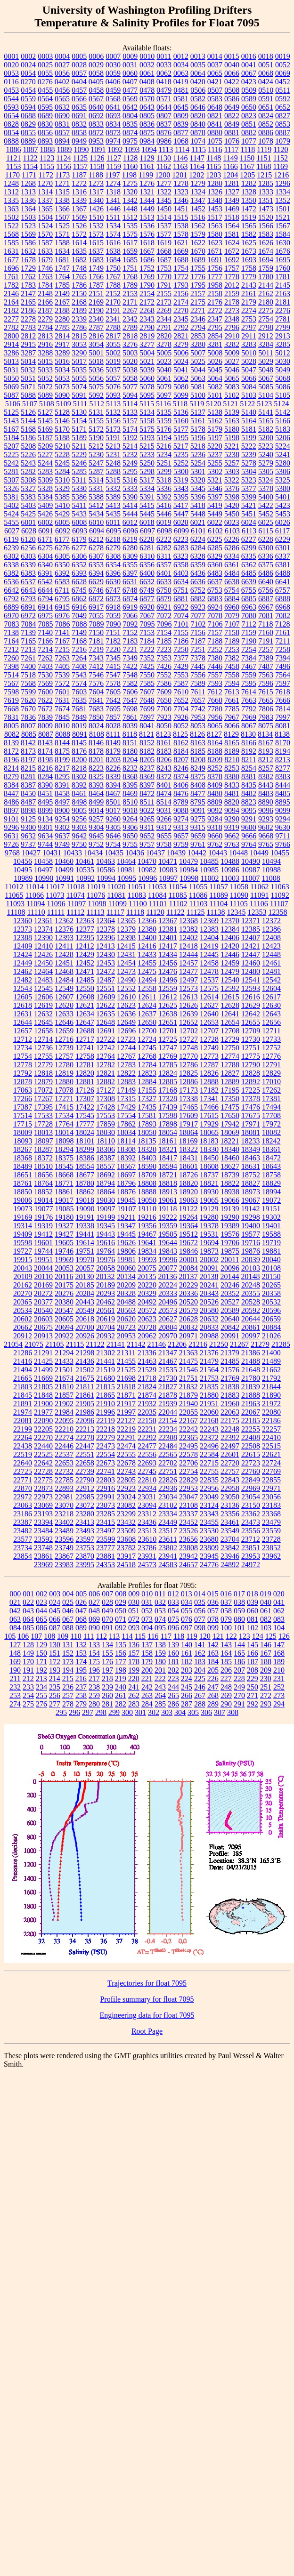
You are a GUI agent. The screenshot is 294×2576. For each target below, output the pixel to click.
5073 (62, 387)
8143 (45, 743)
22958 (229, 1488)
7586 (164, 683)
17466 (209, 1107)
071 (120, 1619)
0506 (197, 90)
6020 (180, 522)
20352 (229, 1293)
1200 (162, 175)
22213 (84, 1429)
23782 (126, 1548)
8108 (96, 734)
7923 (164, 717)
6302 (11, 556)
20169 (43, 1285)
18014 (64, 1132)
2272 (214, 310)
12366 (147, 921)
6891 (28, 607)
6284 (197, 548)
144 (239, 1645)
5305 (265, 471)
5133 (130, 412)
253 (15, 1695)
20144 (229, 1276)
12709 (250, 1031)
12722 (105, 1039)
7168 (79, 641)
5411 (79, 505)
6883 (214, 599)
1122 (30, 158)
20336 (188, 1293)
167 (265, 1653)
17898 (167, 1124)
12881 (84, 1082)
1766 (96, 277)
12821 (105, 1073)
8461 (79, 793)
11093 (15, 904)
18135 (146, 1141)
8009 (45, 726)
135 (120, 1645)
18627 (229, 1166)
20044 (43, 1268)
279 (81, 1704)
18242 (270, 1141)
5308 (28, 480)
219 (120, 1678)
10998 (189, 878)
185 (226, 1662)
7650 (164, 700)
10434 (93, 853)
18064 (188, 1132)
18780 (84, 1183)
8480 (214, 793)
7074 (180, 616)
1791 (164, 285)
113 (114, 1636)
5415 (147, 505)
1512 (130, 217)
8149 (113, 743)
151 (54, 1653)
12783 (126, 1065)
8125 (180, 734)
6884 (231, 599)
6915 (62, 607)
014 (199, 1594)
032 (160, 1602)
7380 (214, 658)
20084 (188, 1268)
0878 (197, 133)
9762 (214, 844)
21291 (43, 1353)
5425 (28, 514)
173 (68, 1662)
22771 (22, 1480)
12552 (126, 988)
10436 (134, 853)
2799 (282, 327)
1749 (96, 268)
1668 (164, 251)
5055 (79, 378)
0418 (164, 82)
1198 (129, 175)
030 (133, 1602)
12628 (229, 1005)
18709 (147, 1175)
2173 (164, 302)
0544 (11, 99)
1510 (96, 217)
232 (15, 1687)
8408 (197, 785)
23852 (271, 1548)
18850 (22, 1192)
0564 (45, 99)
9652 (147, 836)
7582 (130, 683)
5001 (96, 353)
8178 (96, 751)
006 (94, 1594)
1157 (80, 166)
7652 (180, 700)
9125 (28, 819)
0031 (130, 65)
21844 (271, 1387)
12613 (188, 997)
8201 (96, 760)
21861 (84, 1395)
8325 (96, 777)
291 (239, 1704)
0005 (79, 56)
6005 (62, 522)
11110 (36, 912)
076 (186, 1619)
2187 (45, 310)
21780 (250, 1378)
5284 (62, 471)
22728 (43, 1471)
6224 (197, 539)
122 (231, 1636)
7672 (45, 709)
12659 (64, 1031)
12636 (126, 1014)
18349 (250, 1149)
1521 (282, 217)
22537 (64, 1454)
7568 (28, 683)
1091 (98, 149)
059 (239, 1611)
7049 (79, 616)
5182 (265, 429)
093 (133, 1628)
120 (205, 1636)
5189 (79, 438)
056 (199, 1611)
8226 (113, 768)
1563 (214, 226)
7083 (11, 624)
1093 (131, 149)
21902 (64, 1404)
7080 (248, 616)
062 (279, 1611)
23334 (167, 1514)
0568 (113, 99)
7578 (113, 683)
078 (213, 1619)
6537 (28, 582)
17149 (126, 1090)
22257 (271, 1429)
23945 (209, 1556)
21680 (105, 1378)
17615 (209, 1115)
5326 (11, 488)
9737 (28, 844)
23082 (126, 1505)
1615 (96, 243)
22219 (126, 1429)
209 (265, 1670)
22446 (64, 1446)
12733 (271, 1039)
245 (186, 1687)
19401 (271, 1226)
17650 (229, 1115)
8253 (231, 768)
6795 (62, 599)
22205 (43, 1429)
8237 (147, 768)
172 (54, 1662)
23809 (209, 1548)
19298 (250, 1217)
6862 (79, 599)
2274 (248, 310)
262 (133, 1695)
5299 (164, 471)
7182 (113, 641)
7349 (130, 658)
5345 (197, 488)
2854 (214, 336)
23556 (250, 1531)
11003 (230, 878)
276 (41, 1704)
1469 (231, 209)
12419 (209, 946)
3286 (11, 353)
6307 (96, 556)
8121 (146, 734)
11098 (97, 904)
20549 (84, 1310)
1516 (197, 217)
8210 (231, 760)
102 (252, 1628)
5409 (45, 505)
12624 (147, 1005)
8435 (248, 785)
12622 (105, 1005)
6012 (130, 522)
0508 (231, 90)
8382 (265, 777)
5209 (45, 446)
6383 (28, 573)
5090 (62, 395)
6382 (11, 573)
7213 (28, 649)
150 (41, 1653)
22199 (22, 1429)
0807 (164, 116)
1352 (282, 200)
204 (199, 1670)
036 (213, 1602)
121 (218, 1636)
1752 (147, 268)
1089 (64, 149)
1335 (11, 200)
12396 (105, 938)
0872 (96, 133)
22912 (84, 1488)
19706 (229, 1243)
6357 (164, 565)
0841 (214, 124)
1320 (130, 192)
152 (68, 1653)
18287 (43, 1149)
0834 (113, 124)
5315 (113, 480)
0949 (79, 141)
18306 (105, 1149)
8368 (130, 777)
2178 (231, 302)
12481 (271, 971)
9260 (113, 819)
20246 (229, 1285)
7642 (113, 700)
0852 (265, 124)
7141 (62, 632)
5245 (62, 463)
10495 (22, 870)
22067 (250, 1412)
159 (160, 1653)
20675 (43, 1327)
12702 (188, 1031)
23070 (64, 1505)
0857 (62, 133)
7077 (197, 616)
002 (41, 1594)
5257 (231, 463)
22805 (126, 1480)
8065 (214, 726)
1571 (62, 234)
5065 (231, 378)
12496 (167, 980)
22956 (209, 1488)
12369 (209, 921)
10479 (188, 861)
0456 (62, 90)
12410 (43, 946)
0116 (11, 82)
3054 (96, 344)
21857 (64, 1395)
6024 (248, 522)
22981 (64, 1497)
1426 (96, 209)
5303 (231, 471)
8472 (147, 793)
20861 (250, 1327)
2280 (62, 319)
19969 (64, 1260)
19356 (147, 1226)
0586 (231, 99)
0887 (282, 133)
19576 (229, 1234)
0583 (214, 99)
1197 (112, 175)
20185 (84, 1285)
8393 (96, 785)
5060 (147, 378)
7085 (45, 624)
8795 (197, 802)
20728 (147, 1327)
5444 (130, 514)
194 (68, 1670)
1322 (164, 192)
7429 (180, 666)
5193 (147, 438)
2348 (231, 319)
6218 (113, 539)
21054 (13, 1344)
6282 (164, 548)
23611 (167, 1539)
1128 (130, 158)
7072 (164, 616)
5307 (11, 480)
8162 (180, 743)
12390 (43, 938)
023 (41, 1602)
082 (265, 1619)
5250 (147, 463)
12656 (271, 1022)
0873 (113, 133)
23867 (64, 1556)
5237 (214, 455)
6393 (79, 573)
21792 (271, 1378)
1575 (130, 234)
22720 (229, 1463)
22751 (167, 1471)
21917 (126, 1404)
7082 (282, 616)
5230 (96, 455)
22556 (147, 1454)
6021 (197, 522)
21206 (177, 1344)
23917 (126, 1556)
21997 (126, 1412)
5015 (45, 361)
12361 (43, 921)
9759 (180, 844)
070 (107, 1619)
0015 (231, 56)
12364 (105, 921)
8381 (248, 777)
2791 (164, 327)
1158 (97, 166)
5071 (28, 387)
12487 (105, 980)
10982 (147, 870)
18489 (22, 1166)
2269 (164, 310)
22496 (209, 1446)
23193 (43, 1514)
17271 (64, 1099)
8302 (79, 777)
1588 (62, 243)
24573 (147, 1565)
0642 (130, 107)
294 (279, 1704)
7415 (113, 666)
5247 (96, 463)
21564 (209, 1370)
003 (54, 1594)
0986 (164, 141)
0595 (45, 107)
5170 (62, 429)
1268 (28, 183)
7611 (197, 692)
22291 (126, 1437)
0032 (147, 65)
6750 (164, 590)
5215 (147, 446)
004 (68, 1594)
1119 (264, 149)
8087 (45, 734)
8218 (79, 768)
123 (244, 1636)
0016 (248, 56)
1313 (28, 192)
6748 (130, 590)
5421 (248, 505)
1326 (214, 192)
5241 (282, 455)
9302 (62, 827)
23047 (188, 1497)
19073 (23, 1209)
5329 (62, 488)
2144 (265, 285)
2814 (62, 336)
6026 (282, 522)
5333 (130, 488)
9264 (130, 819)
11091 (259, 895)
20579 (188, 1310)
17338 (188, 1099)
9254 (62, 819)
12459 (229, 963)
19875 (229, 1251)
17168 (167, 1090)
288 (199, 1704)
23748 (43, 1548)
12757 (64, 1056)
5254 (197, 463)
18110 (106, 1141)
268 (213, 1695)
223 (173, 1678)
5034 (62, 370)
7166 (45, 641)
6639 (248, 582)
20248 (250, 1285)
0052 (282, 65)
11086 (198, 895)
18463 (250, 1158)
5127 (45, 412)
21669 (43, 1378)
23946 (229, 1556)
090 (94, 1628)
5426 (45, 514)
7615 (265, 692)
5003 (130, 353)
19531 (209, 1234)
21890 (271, 1395)
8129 (231, 734)
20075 (147, 1268)
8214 (11, 768)
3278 (164, 344)
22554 (105, 1454)
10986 (229, 870)
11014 (34, 887)
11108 (16, 912)
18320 (147, 1149)
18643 (271, 1166)
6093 (79, 531)
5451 (248, 514)
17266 (22, 1099)
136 (133, 1645)
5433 (79, 514)
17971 (250, 1124)
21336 (147, 1353)
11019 (96, 887)
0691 (79, 116)
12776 (271, 1056)
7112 (249, 624)
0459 (113, 90)
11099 (117, 904)
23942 (188, 1556)
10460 (64, 861)
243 (160, 1687)
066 (54, 1619)
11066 (34, 895)
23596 (64, 1539)
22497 (229, 1446)
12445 (209, 954)
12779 (43, 1065)
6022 (214, 522)
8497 (62, 802)
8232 (130, 768)
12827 (229, 1073)
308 (232, 1712)
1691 (214, 260)
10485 (209, 861)
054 (173, 1611)
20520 (188, 1302)
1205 (247, 175)
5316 (130, 480)
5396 (197, 497)
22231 (147, 1429)
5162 (214, 421)
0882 (248, 133)
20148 (250, 1276)
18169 (188, 1141)
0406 (113, 82)
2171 (130, 302)
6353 (96, 565)
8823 (248, 802)
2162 (265, 294)
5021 (147, 361)
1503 (28, 217)
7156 (197, 632)
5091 (79, 395)
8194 (282, 751)
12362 (64, 921)
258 (81, 1695)
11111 (56, 912)
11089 (218, 895)
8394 (113, 785)
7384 (248, 658)
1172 (45, 175)
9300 (28, 827)
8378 (214, 777)
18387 (105, 1158)
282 (120, 1704)
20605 (64, 1319)
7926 (180, 717)
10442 (197, 853)
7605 (113, 692)
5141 (265, 412)
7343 (96, 658)
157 (133, 1653)
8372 (164, 777)
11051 (137, 887)
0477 (130, 90)
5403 (28, 505)
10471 (167, 861)
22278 (84, 1437)
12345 (236, 912)
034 (186, 1602)
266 (186, 1695)
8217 (62, 768)
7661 (231, 700)
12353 (256, 912)
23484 (43, 1531)
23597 (84, 1539)
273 (279, 1695)
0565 (62, 99)
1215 (264, 175)
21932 (147, 1404)
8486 (11, 802)
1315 (62, 192)
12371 (250, 921)
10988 (271, 870)
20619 (105, 1319)
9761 (197, 844)
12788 (229, 1065)
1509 (79, 217)
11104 (218, 904)
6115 (265, 531)
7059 (113, 616)
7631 (62, 700)
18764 (43, 1183)
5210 (62, 446)
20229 (188, 1285)
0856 (45, 133)
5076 (113, 387)
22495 (188, 1446)
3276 (130, 344)
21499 (43, 1370)
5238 (231, 455)
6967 (265, 607)
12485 (84, 980)
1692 (231, 260)
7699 (147, 709)
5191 (113, 438)
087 (54, 1628)
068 (81, 1619)
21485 (229, 1361)
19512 (188, 1234)
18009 (22, 1132)
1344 (147, 200)
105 (10, 1636)
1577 (164, 234)
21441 (105, 1361)
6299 (248, 548)
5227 (45, 455)
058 (226, 1611)
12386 (271, 929)
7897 (147, 717)
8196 (11, 760)
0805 (147, 116)
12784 (147, 1065)
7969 (248, 717)
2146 (11, 294)
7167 (62, 641)
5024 (180, 361)
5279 (265, 463)
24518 (126, 1565)
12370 (229, 921)
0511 (282, 90)
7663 (248, 700)
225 (199, 1678)
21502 (84, 1370)
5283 (45, 471)
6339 (28, 565)
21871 (126, 1395)
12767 (126, 1056)
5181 (248, 429)
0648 (214, 107)
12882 (105, 1082)
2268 (147, 310)
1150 (247, 158)
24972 (250, 1565)
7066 (130, 616)
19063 (188, 1200)
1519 (248, 217)
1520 (265, 217)
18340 (229, 1149)
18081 (250, 1132)
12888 (209, 1082)
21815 (105, 1387)
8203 (113, 760)
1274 (113, 183)
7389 (265, 658)
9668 (265, 836)
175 (94, 1662)
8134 (265, 734)
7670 (28, 709)
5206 (282, 438)
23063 (22, 1505)
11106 (259, 904)
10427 (31, 853)
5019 (113, 361)
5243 (28, 463)
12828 (250, 1073)
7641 (96, 700)
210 (279, 1670)
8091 (79, 734)
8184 (180, 751)
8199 (62, 760)
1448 (130, 209)
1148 (213, 158)
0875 (147, 133)
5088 (28, 395)
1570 (45, 234)
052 (147, 1611)
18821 (209, 1183)
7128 (282, 624)
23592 (43, 1539)
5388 (96, 497)
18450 (209, 1158)
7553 (180, 675)
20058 (105, 1268)
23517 (167, 1531)
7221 (130, 649)
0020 (11, 65)
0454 (28, 90)
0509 (248, 90)
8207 (180, 760)
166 (252, 1653)
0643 (147, 107)
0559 (28, 99)
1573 (96, 234)
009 (133, 1594)
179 (147, 1662)
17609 (188, 1115)
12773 (209, 1056)
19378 (209, 1226)
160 (173, 1653)
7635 (79, 700)
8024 (96, 726)
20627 (167, 1319)
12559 (167, 988)
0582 (197, 99)
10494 (271, 861)
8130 (248, 734)
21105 (54, 1344)
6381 (282, 565)
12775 (250, 1056)
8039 (130, 726)
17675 (250, 1115)
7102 (198, 624)
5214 (130, 446)
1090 (81, 149)
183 (199, 1662)
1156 (63, 166)
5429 (62, 514)
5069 (11, 387)
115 (140, 1636)
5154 (79, 421)
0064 (197, 73)
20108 (271, 1268)
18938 (229, 1192)
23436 (147, 1522)
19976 (105, 1260)
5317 (147, 480)
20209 (126, 1285)
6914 (45, 607)
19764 (105, 1251)
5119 (196, 404)
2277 (11, 319)
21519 (105, 1370)
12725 (167, 1039)
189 (279, 1662)
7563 (265, 675)
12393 (64, 938)
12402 (188, 938)
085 (28, 1628)
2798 (265, 327)
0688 (28, 116)
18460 (229, 1158)
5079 (164, 387)
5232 (130, 455)
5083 (231, 387)
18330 (209, 1149)
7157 (214, 632)
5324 (265, 480)
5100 (197, 395)
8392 (79, 785)
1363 (11, 209)
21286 (22, 1353)
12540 (229, 980)
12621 (84, 1005)
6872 (96, 599)
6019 (164, 522)
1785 (62, 285)
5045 (214, 370)
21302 (105, 1353)
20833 (209, 1327)
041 (279, 1602)
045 (54, 1611)
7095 (147, 624)
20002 (209, 1260)
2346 (197, 319)
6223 (180, 539)
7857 (113, 717)
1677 (11, 260)
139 (173, 1645)
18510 (43, 1166)
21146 (156, 1344)
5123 (264, 404)
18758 (271, 1175)
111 (88, 1636)
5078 (147, 387)
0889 (28, 141)
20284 (84, 1293)
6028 (28, 531)
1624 (231, 243)
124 (257, 1636)
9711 (282, 836)
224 (186, 1678)
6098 (164, 531)
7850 (96, 717)
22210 (64, 1429)
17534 (64, 1115)
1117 (231, 149)
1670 (197, 251)
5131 (96, 412)
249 (239, 1687)
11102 (178, 904)
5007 (197, 353)
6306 (79, 556)
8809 (214, 802)
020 (279, 1594)
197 (107, 1670)
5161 (197, 421)
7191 (265, 641)
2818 (130, 336)
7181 (96, 641)
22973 (43, 1497)
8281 (28, 777)
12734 (22, 1048)
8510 (130, 802)
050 (120, 1611)
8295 (62, 777)
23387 (22, 1522)
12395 (84, 938)
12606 (43, 997)
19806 (126, 1251)
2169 (96, 302)
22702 (167, 1463)
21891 (22, 1404)
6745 (79, 590)
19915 (22, 1260)
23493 (84, 1531)
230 (265, 1678)
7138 (11, 632)
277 (54, 1704)
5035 (79, 370)
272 (265, 1695)
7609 (164, 692)
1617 (130, 243)
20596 (271, 1310)
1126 (97, 158)
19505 (167, 1234)
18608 (209, 1166)
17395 (43, 1107)
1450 (164, 209)
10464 (126, 861)
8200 (79, 760)
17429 (126, 1107)
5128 (62, 412)
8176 (79, 751)
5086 (282, 387)
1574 (113, 234)
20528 (250, 1302)
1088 (47, 149)
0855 (28, 133)
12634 (84, 1014)
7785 (231, 709)
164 (226, 1653)
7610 (180, 692)
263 (147, 1695)
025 (68, 1602)
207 (239, 1670)
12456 (167, 963)
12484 (64, 980)
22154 (167, 1421)
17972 (271, 1124)
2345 (180, 319)
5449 (214, 514)
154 (94, 1653)
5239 (248, 455)
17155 (147, 1090)
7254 (248, 649)
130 (54, 1645)
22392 (229, 1437)
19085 (64, 1209)
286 (173, 1704)
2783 (28, 327)
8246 (180, 768)
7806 (265, 709)
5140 (248, 412)
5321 (214, 480)
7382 (231, 658)
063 (15, 1619)
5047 (248, 370)
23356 (229, 1514)
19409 (22, 1234)
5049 (282, 370)
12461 (271, 963)
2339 (79, 319)
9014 (96, 810)
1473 (265, 209)
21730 (167, 1378)
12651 (167, 1022)
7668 (11, 709)
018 (252, 1594)
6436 (197, 573)
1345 (164, 200)
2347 (214, 319)
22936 (167, 1488)
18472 (271, 1158)
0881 (231, 133)
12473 (126, 971)
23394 (43, 1522)
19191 (84, 1217)
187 (252, 1662)
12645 (43, 1022)
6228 (265, 539)
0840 (197, 124)
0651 (265, 107)
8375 (197, 777)
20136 (167, 1276)
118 (178, 1636)
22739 (84, 1471)
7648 (147, 700)
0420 (197, 82)
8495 (45, 802)
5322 (231, 480)
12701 (167, 1031)
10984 (188, 870)
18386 (84, 1158)
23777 (105, 1548)
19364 (188, 1226)
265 (173, 1695)
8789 (180, 802)
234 (41, 1687)
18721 (167, 1175)
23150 (250, 1505)
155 (107, 1653)
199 (133, 1670)
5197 (214, 438)
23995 (84, 1565)
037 (226, 1602)
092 (120, 1628)
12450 (43, 963)
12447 (250, 954)
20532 (271, 1302)
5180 (231, 429)
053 (160, 1611)
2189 (79, 310)
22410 (271, 1437)
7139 (28, 632)
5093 (113, 395)
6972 (28, 616)
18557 (105, 1166)
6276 (62, 548)
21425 (43, 1361)
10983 (167, 870)
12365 (126, 921)
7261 (28, 658)
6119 (11, 539)
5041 (180, 370)
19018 (84, 1200)
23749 (64, 1548)
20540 (43, 1310)
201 (160, 1670)
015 (213, 1594)
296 (74, 1712)
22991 (105, 1497)
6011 (113, 522)
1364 (28, 209)
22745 (147, 1471)
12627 (209, 1005)
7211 (282, 641)
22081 (22, 1421)
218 (107, 1678)
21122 (95, 1344)
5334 (147, 488)
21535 (167, 1370)
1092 (114, 149)
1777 (214, 277)
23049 (209, 1497)
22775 (43, 1480)
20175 (64, 1285)
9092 (214, 810)
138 (160, 1645)
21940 (188, 1404)
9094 (231, 810)
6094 (96, 531)
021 (15, 1602)
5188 (62, 438)
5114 (129, 404)
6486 (265, 573)
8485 (282, 793)
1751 (130, 268)
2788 (113, 327)
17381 (271, 1099)
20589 (229, 1310)
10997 (168, 878)
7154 (164, 632)
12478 (209, 971)
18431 (188, 1158)
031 (147, 1602)
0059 (113, 73)
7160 (265, 632)
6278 (96, 548)
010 (147, 1594)
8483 (265, 793)
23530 (209, 1531)
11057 (218, 887)
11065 (14, 895)
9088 (180, 810)
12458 (209, 963)
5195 (180, 438)
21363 (188, 1353)
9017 (113, 810)
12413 (105, 946)
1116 (215, 149)
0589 (248, 99)
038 (239, 1602)
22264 (22, 1437)
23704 (229, 1539)
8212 (265, 760)
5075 (96, 387)
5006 (180, 353)
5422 (265, 505)
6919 (130, 607)
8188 (214, 751)
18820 (188, 1183)
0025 (45, 65)
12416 (147, 946)
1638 (113, 251)
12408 (271, 938)
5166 (282, 421)
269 (226, 1695)
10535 (84, 870)
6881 (180, 599)
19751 (84, 1251)
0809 (180, 116)
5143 (11, 421)
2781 (282, 319)
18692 (105, 1175)
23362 (250, 1514)
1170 (12, 175)
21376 (209, 1353)
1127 (113, 158)
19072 (271, 1200)
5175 (147, 429)
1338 (62, 200)
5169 (45, 429)
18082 (271, 1132)
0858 (79, 133)
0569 (130, 99)
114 (127, 1636)
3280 (197, 344)
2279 (45, 319)
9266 (164, 819)
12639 (188, 1014)
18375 (64, 1158)
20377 (43, 1302)
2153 (130, 294)
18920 (188, 1192)
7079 (231, 616)
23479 (271, 1522)
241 (133, 1687)
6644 (45, 590)
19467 (147, 1234)
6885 (248, 599)
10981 (126, 870)
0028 (79, 65)
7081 (265, 616)
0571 (164, 99)
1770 (164, 277)
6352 (79, 565)
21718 (147, 1378)
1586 (28, 243)
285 (160, 1704)
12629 (250, 1005)
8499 (96, 802)
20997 (250, 1336)
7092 (130, 624)
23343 (209, 1514)
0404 (79, 82)
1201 (179, 175)
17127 (105, 1090)
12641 (229, 1014)
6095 (113, 531)
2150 (79, 294)
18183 (208, 1141)
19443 (105, 1234)
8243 (164, 768)
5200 (265, 438)
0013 (197, 56)
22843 (229, 1480)
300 (127, 1712)
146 (265, 1645)
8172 (11, 751)
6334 (231, 556)
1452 (197, 209)
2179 (248, 302)
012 (173, 1594)
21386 (250, 1353)
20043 (22, 1268)
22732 (64, 1471)
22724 (271, 1463)
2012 (231, 285)
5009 (231, 353)
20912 (22, 1336)
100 (226, 1628)
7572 (62, 683)
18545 (64, 1166)
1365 (45, 209)
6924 (214, 607)
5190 (96, 438)
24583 (167, 1565)
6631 (130, 582)
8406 (180, 785)
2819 (147, 336)
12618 (22, 1005)
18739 (229, 1175)
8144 (62, 743)
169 (15, 1662)
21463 (147, 1361)
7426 (164, 666)
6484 (231, 573)
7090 (113, 624)
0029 (96, 65)
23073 (105, 1505)
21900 (43, 1404)
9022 (147, 810)
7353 (164, 658)
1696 (11, 268)
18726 (188, 1175)
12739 (64, 1048)
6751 (180, 590)
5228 (62, 455)
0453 (11, 90)
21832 (188, 1387)
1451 (180, 209)
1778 (231, 277)
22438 (22, 1446)
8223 (96, 768)
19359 (167, 1226)
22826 (167, 1480)
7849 (79, 717)
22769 (271, 1471)
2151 (96, 294)
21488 (250, 1361)
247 (213, 1687)
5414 (130, 505)
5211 (79, 446)
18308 (126, 1149)
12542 (271, 980)
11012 (14, 887)
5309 (45, 480)
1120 (280, 149)
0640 (96, 107)
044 (41, 1611)
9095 (248, 810)
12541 (250, 980)
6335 (248, 556)
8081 (282, 726)
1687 (164, 260)
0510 (265, 90)
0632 (62, 107)
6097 (147, 531)
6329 (214, 556)
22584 (209, 1454)
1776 (197, 277)
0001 (11, 56)
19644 (167, 1243)
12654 (229, 1022)
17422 (84, 1107)
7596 (265, 683)
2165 (28, 302)
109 (62, 1636)
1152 (280, 158)
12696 (126, 1031)
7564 (282, 675)
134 (107, 1645)
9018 (130, 810)
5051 (28, 378)
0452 (282, 82)
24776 (209, 1565)
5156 (113, 421)
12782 (105, 1065)
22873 (43, 1488)
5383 (28, 497)
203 (186, 1670)
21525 (126, 1370)
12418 (188, 946)
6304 (45, 556)
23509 (126, 1531)
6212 (96, 539)
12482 (22, 980)
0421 (214, 82)
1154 (30, 166)
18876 (126, 1192)
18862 (84, 1192)
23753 (84, 1548)
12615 (229, 997)
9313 (180, 827)
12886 (188, 1082)
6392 (62, 573)
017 (239, 1594)
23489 (64, 1531)
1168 (263, 166)
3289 (62, 353)
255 (41, 1695)
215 (68, 1678)
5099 (180, 395)
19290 (229, 1217)
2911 (248, 336)
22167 (188, 1421)
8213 (282, 760)
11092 (279, 895)
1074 (197, 141)
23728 (271, 1539)
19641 (147, 1243)
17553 (105, 1115)
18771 (64, 1183)
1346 (180, 200)
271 (252, 1695)
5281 (11, 471)
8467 (113, 793)
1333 (265, 192)
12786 (188, 1065)
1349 (231, 200)
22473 (105, 1446)
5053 (62, 378)
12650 (147, 1022)
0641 (113, 107)
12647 (84, 1022)
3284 (265, 344)
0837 (164, 124)
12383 (209, 929)
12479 (229, 971)
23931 (147, 1556)
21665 (22, 1378)
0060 (130, 73)
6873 (113, 599)
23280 (84, 1514)
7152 (130, 632)
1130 (163, 158)
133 (94, 1645)
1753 (164, 268)
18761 (22, 1183)
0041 (248, 65)
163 (213, 1653)
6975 (45, 616)
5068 (282, 378)
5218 (197, 446)
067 (68, 1619)
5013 (11, 361)
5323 (248, 480)
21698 (126, 1378)
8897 (11, 810)
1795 (197, 285)
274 (15, 1704)
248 (226, 1687)
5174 (130, 429)
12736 (43, 1048)
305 (193, 1712)
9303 (79, 827)
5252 (180, 463)
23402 (64, 1522)
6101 (198, 531)
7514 (11, 675)
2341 (113, 319)
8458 (62, 793)
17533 (43, 1115)
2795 (214, 327)
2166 (45, 302)
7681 (79, 709)
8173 (28, 751)
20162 (22, 1285)
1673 (248, 251)
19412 (43, 1234)
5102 (231, 395)
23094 (147, 1505)
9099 (282, 810)
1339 (79, 200)
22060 (209, 1412)
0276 (45, 82)
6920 (147, 607)
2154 (147, 294)
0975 (130, 141)
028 (107, 1602)
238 (94, 1687)
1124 (63, 158)
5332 (113, 488)
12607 (64, 997)
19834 (147, 1251)
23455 (209, 1522)
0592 (282, 99)
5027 (231, 361)
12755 (43, 1056)
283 (133, 1704)
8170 (282, 743)
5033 (45, 370)
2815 (79, 336)
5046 (231, 370)
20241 (209, 1285)
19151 (270, 1209)
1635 (79, 251)
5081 (197, 387)
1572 (79, 234)
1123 (47, 158)
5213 (113, 446)
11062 (259, 887)
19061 (167, 1200)
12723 (126, 1039)
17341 (209, 1099)
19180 (64, 1217)
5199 (248, 438)
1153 (13, 166)
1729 (28, 268)
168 (279, 1653)
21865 (105, 1395)
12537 (209, 980)
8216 (45, 768)
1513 (147, 217)
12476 (167, 971)
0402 (62, 82)
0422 (231, 82)
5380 (282, 488)
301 (140, 1712)
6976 (62, 616)
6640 (265, 582)
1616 (113, 243)
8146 (96, 743)
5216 (164, 446)
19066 (229, 1200)
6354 (113, 565)
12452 (84, 963)
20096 (229, 1268)
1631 (11, 251)
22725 (22, 1471)
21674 (64, 1378)
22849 (250, 1480)
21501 (64, 1370)
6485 (248, 573)
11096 (56, 904)
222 (160, 1678)
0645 (180, 107)
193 (54, 1670)
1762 (28, 277)
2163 (282, 294)
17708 (271, 1115)
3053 (79, 344)
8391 (62, 785)
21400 (271, 1353)
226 (213, 1678)
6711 (62, 590)
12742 (105, 1048)
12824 (167, 1073)
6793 (28, 599)
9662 (231, 836)
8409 (214, 785)
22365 (188, 1437)
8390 (45, 785)
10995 (126, 878)
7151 (113, 632)
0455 (45, 90)
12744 (126, 1048)
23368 (271, 1514)
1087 (30, 149)
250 (252, 1687)
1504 (45, 217)
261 (120, 1695)
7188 (214, 641)
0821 (214, 116)
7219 (96, 649)
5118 (180, 404)
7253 (231, 649)
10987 (250, 870)
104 (279, 1628)
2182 (11, 310)
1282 (248, 183)
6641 (282, 582)
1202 (196, 175)
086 (41, 1628)
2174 (180, 302)
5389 (113, 497)
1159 (113, 166)
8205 (147, 760)
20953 (126, 1336)
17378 (250, 1099)
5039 (147, 370)
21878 (167, 1395)
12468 (64, 971)
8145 (79, 743)
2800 (11, 336)
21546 (188, 1370)
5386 (79, 497)
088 (68, 1628)
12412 (84, 946)
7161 (282, 632)
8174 (45, 751)
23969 (43, 1565)
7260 (11, 658)
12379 (126, 929)
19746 (64, 1251)
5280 (282, 463)
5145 (45, 421)
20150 (270, 1276)
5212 (96, 446)
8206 (164, 760)
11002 (209, 878)
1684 (113, 260)
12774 (229, 1056)
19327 (64, 1226)
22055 (188, 1412)
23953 (250, 1556)
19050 (147, 1200)
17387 (22, 1107)
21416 (22, 1361)
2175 (197, 302)
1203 (213, 175)
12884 (147, 1082)
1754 (180, 268)
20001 (188, 1260)
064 (28, 1619)
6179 (79, 539)
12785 (167, 1065)
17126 (84, 1090)
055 (186, 1611)
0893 (45, 141)
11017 (55, 887)
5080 (180, 387)
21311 (126, 1353)
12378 (105, 929)
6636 (197, 582)
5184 (11, 438)
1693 (248, 260)
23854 (22, 1556)
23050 (229, 1497)
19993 (147, 1260)
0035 (197, 65)
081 (252, 1619)
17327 (147, 1099)
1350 (248, 200)
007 (107, 1594)
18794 (105, 1183)
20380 (64, 1302)
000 (15, 1594)
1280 (214, 183)
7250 (180, 649)
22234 (167, 1429)
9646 (113, 836)
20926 (84, 1336)
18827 (250, 1183)
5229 (79, 455)
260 (107, 1695)
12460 (250, 963)
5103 (248, 395)
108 (49, 1636)
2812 (28, 336)
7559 (248, 675)
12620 (64, 1005)
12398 (126, 938)
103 (265, 1628)
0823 (248, 116)
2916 (45, 344)
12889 (229, 1082)
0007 (113, 56)
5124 (281, 404)
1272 (79, 183)
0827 (282, 116)
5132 (113, 412)
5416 (164, 505)
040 (265, 1602)
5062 (180, 378)
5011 (265, 353)
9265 (147, 819)
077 (199, 1619)
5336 (164, 488)
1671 (214, 251)
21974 (22, 1412)
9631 (11, 836)
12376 (64, 929)
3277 (147, 344)
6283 (180, 548)
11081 (116, 895)
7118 (265, 624)
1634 (62, 251)
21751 (188, 1378)
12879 (43, 1082)
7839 (45, 717)
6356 (147, 565)
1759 (265, 268)
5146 (62, 421)
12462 (22, 971)
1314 (45, 192)
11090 (239, 895)
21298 (84, 1353)
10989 (23, 878)
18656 (43, 1175)
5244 (45, 463)
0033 (164, 65)
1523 (28, 226)
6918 (113, 607)
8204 (130, 760)
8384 (11, 785)
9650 (130, 836)
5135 (164, 412)
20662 (22, 1327)
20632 (209, 1319)
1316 (79, 192)
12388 (22, 938)
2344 (164, 319)
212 (28, 1678)
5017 (79, 361)
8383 (282, 777)
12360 (22, 921)
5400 (265, 497)
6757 (282, 590)
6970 (11, 616)
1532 (96, 226)
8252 (214, 768)
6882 (197, 599)
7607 (147, 692)
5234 (164, 455)
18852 (43, 1192)
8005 (11, 726)
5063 (197, 378)
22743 (126, 1471)
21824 (147, 1387)
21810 (64, 1387)
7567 (11, 683)
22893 (64, 1488)
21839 (250, 1387)
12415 (126, 946)
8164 (214, 743)
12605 (22, 997)
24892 (229, 1565)
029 (120, 1602)
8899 (45, 810)
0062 (164, 73)
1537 (164, 226)
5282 (28, 471)
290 (226, 1704)
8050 (164, 726)
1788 (113, 285)
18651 (22, 1175)
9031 (164, 810)
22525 (43, 1454)
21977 (43, 1412)
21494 (22, 1370)
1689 (197, 260)
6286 (231, 548)
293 (265, 1704)
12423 (271, 946)
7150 (96, 632)
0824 (265, 116)
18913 (167, 1192)
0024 (28, 65)
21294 (64, 1353)
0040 (231, 65)
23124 (209, 1505)
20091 (209, 1268)
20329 (147, 1293)
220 (133, 1678)
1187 (79, 175)
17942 (229, 1124)
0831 (62, 124)
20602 (22, 1319)
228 (239, 1678)
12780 (64, 1065)
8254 (248, 768)
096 (173, 1628)
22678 (126, 1463)
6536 (11, 582)
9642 (79, 836)
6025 (265, 522)
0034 (180, 65)
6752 (197, 590)
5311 (79, 480)
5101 (214, 395)
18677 (84, 1175)
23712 (250, 1539)
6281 (147, 548)
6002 (45, 522)
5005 (164, 353)
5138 (214, 412)
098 (199, 1628)
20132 (105, 1276)
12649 (126, 1022)
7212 (11, 649)
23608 (126, 1539)
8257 (265, 768)
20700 (84, 1327)
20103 (250, 1268)
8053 (197, 726)
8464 (96, 793)
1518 (231, 217)
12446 (229, 954)
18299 (84, 1149)
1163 (180, 166)
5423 (282, 505)
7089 (96, 624)
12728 (209, 1039)
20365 (22, 1302)
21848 (43, 1395)
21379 (229, 1353)
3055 (113, 344)
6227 (248, 539)
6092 (62, 531)
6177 (62, 539)
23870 (84, 1556)
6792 (11, 599)
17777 (84, 1124)
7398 (11, 666)
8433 (231, 785)
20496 (167, 1302)
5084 (248, 387)
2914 (11, 344)
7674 (62, 709)
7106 (215, 624)
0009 (130, 56)
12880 (64, 1082)
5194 (164, 438)
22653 (64, 1463)
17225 (250, 1090)
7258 (282, 649)
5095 (147, 395)
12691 (105, 1031)
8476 (180, 793)
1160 (130, 166)
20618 (84, 1319)
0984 (147, 141)
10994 (106, 878)
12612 (167, 997)
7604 (96, 692)
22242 (188, 1429)
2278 (28, 319)
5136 (180, 412)
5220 (214, 446)
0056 (62, 73)
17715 (22, 1124)
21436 (84, 1361)
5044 (197, 370)
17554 (126, 1115)
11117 (115, 912)
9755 (130, 844)
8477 (197, 793)
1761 (11, 277)
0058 (96, 73)
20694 (64, 1327)
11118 (135, 912)
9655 (164, 836)
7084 (28, 624)
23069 (43, 1505)
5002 (113, 353)
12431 (126, 954)
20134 (125, 1276)
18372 (43, 1158)
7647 (130, 700)
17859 (105, 1124)
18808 (147, 1183)
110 (75, 1636)
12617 (271, 997)
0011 (163, 56)
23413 (84, 1522)
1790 (147, 285)
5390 (130, 497)
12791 (271, 1065)
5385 (62, 497)
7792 (248, 709)
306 (206, 1712)
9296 (11, 827)
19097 (106, 1209)
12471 (84, 971)
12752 (271, 1048)
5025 (197, 361)
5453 (282, 514)
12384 (229, 929)
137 (147, 1645)
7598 (11, 692)
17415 (64, 1107)
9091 (197, 810)
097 (186, 1628)
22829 (188, 1480)
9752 (96, 844)
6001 (28, 522)
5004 (147, 353)
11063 (279, 887)
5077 (130, 387)
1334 (282, 192)
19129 (208, 1209)
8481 (231, 793)
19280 (209, 1217)
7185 (164, 641)
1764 (62, 277)
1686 (147, 260)
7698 (130, 709)
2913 (282, 336)
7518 (28, 675)
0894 (62, 141)
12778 (22, 1065)
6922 (180, 607)
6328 (197, 556)
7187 (197, 641)
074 (160, 1619)
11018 (75, 887)
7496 (282, 666)
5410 (62, 505)
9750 (79, 844)
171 (41, 1662)
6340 (45, 565)
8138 (282, 734)
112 (101, 1636)
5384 (45, 497)
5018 (96, 361)
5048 (265, 370)
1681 (62, 260)
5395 (180, 497)
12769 (167, 1056)
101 (239, 1628)
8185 (197, 751)
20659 (271, 1319)
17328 (167, 1099)
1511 (113, 217)
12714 (43, 1039)
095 (160, 1628)
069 (94, 1619)
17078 (64, 1090)
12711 (271, 1031)
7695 (113, 709)
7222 (147, 649)
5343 (180, 488)
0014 (214, 56)
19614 (84, 1243)
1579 (197, 234)
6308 (113, 556)
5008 (214, 353)
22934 (147, 1488)
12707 (209, 1031)
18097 (43, 1141)
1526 (79, 226)
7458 (231, 666)
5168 (28, 429)
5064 (214, 378)
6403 (180, 573)
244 (173, 1687)
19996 (167, 1260)
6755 (248, 590)
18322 (188, 1149)
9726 (11, 844)
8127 (214, 734)
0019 (282, 56)
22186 (271, 1421)
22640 (22, 1463)
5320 (197, 480)
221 (147, 1678)
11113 (95, 912)
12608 (84, 997)
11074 (75, 895)
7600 (45, 692)
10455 (279, 853)
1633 (45, 251)
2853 (197, 336)
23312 (147, 1514)
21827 (167, 1387)
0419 (180, 82)
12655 (250, 1022)
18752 (250, 1175)
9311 (146, 827)
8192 (248, 751)
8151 (130, 743)
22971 (271, 1488)
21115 (74, 1344)
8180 (130, 751)
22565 (167, 1454)
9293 (265, 819)
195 (81, 1670)
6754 (231, 590)
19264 (188, 1217)
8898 (28, 810)
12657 (22, 1031)
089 (81, 1628)
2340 (96, 319)
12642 (250, 1014)
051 (133, 1611)
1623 (214, 243)
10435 (114, 853)
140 (186, 1645)
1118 (248, 149)
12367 (167, 921)
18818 (167, 1183)
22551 (84, 1454)
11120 (155, 912)
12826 (209, 1073)
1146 (180, 158)
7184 (147, 641)
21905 (84, 1404)
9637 (62, 836)
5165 (265, 421)
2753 (248, 319)
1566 (265, 226)
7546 (96, 675)
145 (252, 1645)
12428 (64, 954)
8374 (180, 777)
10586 (105, 870)
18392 (126, 1158)
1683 (96, 260)
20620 (126, 1319)
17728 (43, 1124)
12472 (105, 971)
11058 (239, 887)
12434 (167, 954)
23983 (64, 1565)
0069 (282, 73)
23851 (250, 1548)
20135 (146, 1276)
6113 (249, 531)
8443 (265, 785)
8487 (28, 802)
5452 (265, 514)
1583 (265, 234)
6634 (180, 582)
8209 (214, 760)
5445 (147, 514)
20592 (250, 1310)
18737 (209, 1175)
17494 (271, 1107)
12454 (126, 963)
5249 (130, 463)
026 (81, 1602)
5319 (180, 480)
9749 (62, 844)
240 (120, 1687)
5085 (265, 387)
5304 (248, 471)
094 (147, 1628)
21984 (64, 1412)
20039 (250, 1260)
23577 (22, 1539)
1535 (130, 226)
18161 (167, 1141)
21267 (239, 1344)
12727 (188, 1039)
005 (81, 1594)
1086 (13, 149)
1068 (180, 141)
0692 (96, 116)
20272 (43, 1293)
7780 (214, 709)
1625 (248, 243)
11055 (198, 887)
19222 (167, 1217)
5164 (248, 421)
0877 (180, 133)
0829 (28, 124)
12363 (84, 921)
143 (226, 1645)
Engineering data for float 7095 (147, 2015)
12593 (250, 988)
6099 (181, 531)
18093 (23, 1141)
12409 (22, 946)
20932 (105, 1336)
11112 (75, 912)
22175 (229, 1421)
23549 (229, 1531)
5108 (46, 404)
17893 (147, 1124)
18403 (147, 1158)
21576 (229, 1370)
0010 (147, 56)
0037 (214, 65)
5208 (28, 446)
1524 (45, 226)
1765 (79, 277)
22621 (271, 1454)
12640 (209, 1014)
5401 (282, 497)
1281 (231, 183)
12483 (43, 980)
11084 (157, 895)
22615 (250, 1454)
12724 (147, 1039)
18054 (167, 1132)
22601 (229, 1454)
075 (173, 1619)
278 (68, 1704)
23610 (147, 1539)
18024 (84, 1132)
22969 (250, 1488)
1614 (79, 243)
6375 (265, 565)
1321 (147, 192)
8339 (113, 777)
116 (152, 1636)
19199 (105, 1217)
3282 (231, 344)
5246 (79, 463)
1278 (180, 183)
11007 (250, 878)
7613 (231, 692)
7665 (265, 700)
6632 (147, 582)
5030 (282, 361)
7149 (79, 632)
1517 (214, 217)
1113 (165, 149)
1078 (265, 141)
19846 (188, 1251)
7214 (45, 649)
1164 (197, 166)
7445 (197, 666)
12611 (147, 997)
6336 (265, 556)
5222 (248, 446)
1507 (62, 217)
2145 (282, 285)
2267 (130, 310)
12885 (167, 1082)
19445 (126, 1234)
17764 (64, 1124)
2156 (180, 294)
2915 (28, 344)
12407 (250, 938)
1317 (96, 192)
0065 (214, 73)
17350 (229, 1099)
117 (166, 1636)
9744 (45, 844)
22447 (84, 1446)
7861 (130, 717)
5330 (79, 488)
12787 (209, 1065)
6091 (45, 531)
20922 (64, 1336)
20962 (147, 1336)
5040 (164, 370)
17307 (84, 1099)
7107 (232, 624)
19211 (126, 1217)
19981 (126, 1260)
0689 (45, 116)
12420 (229, 946)
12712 (22, 1039)
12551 (105, 988)
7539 (62, 675)
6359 (197, 565)
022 (28, 1602)
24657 (188, 1565)
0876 (164, 133)
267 (199, 1695)
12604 (271, 988)
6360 (214, 565)
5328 (45, 488)
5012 (282, 353)
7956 (214, 717)
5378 (265, 488)
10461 (84, 861)
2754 (265, 319)
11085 (177, 895)
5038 (130, 370)
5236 (197, 455)
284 (147, 1704)
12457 (188, 963)
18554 (84, 1166)
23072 (84, 1505)
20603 (43, 1319)
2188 (62, 310)
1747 (62, 268)
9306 (130, 827)
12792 (22, 1073)
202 (173, 1670)
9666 (248, 836)
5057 (113, 378)
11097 (76, 904)
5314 (96, 480)
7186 (180, 641)
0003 (45, 56)
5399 (248, 497)
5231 (113, 455)
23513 (147, 1531)
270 (239, 1695)
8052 (180, 726)
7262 (45, 658)
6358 (180, 565)
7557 (214, 675)
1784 (45, 285)
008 (120, 1594)
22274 (64, 1437)
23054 (250, 1497)
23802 (167, 1548)
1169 (280, 166)
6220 (147, 539)
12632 (43, 1014)
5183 (282, 429)
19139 (229, 1209)
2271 (197, 310)
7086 (62, 624)
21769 (229, 1378)
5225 (11, 455)
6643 (28, 590)
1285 (265, 183)
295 (61, 1712)
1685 (130, 260)
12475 (147, 971)
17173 (188, 1090)
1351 (265, 200)
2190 (96, 310)
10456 (22, 861)
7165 (28, 641)
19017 (64, 1200)
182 (186, 1662)
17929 (209, 1124)
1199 (146, 175)
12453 (105, 963)
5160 (180, 421)
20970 (167, 1336)
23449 (167, 1522)
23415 (105, 1522)
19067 (250, 1200)
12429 (84, 954)
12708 (229, 1031)
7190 (248, 641)
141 (199, 1645)
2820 (164, 336)
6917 (96, 607)
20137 (188, 1276)
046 (68, 1611)
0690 (62, 116)
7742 (197, 709)
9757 (147, 844)
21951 (209, 1404)
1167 (247, 166)
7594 (231, 683)
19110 (147, 1209)
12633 (64, 1014)
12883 (126, 1082)
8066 (231, 726)
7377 (180, 658)
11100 (138, 904)
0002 (28, 56)
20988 (209, 1336)
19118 (167, 1209)
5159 (164, 421)
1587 (45, 243)
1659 (130, 251)
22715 (209, 1463)
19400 (250, 1226)
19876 (250, 1251)
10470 (147, 861)
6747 (113, 590)
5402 (11, 505)
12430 (105, 954)
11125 (196, 912)
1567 (282, 226)
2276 (282, 310)
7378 (197, 658)
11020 (116, 887)
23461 (229, 1522)
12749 (209, 1048)
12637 (147, 1014)
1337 (45, 200)
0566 (79, 99)
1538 (180, 226)
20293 (105, 1293)
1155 (47, 166)
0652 (282, 107)
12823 (147, 1073)
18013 (43, 1132)
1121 (13, 158)
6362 (248, 565)
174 (81, 1662)
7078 (214, 616)
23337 (188, 1514)
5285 (79, 471)
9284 (214, 819)
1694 (265, 260)
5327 (28, 488)
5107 (29, 404)
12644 (22, 1022)
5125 (11, 412)
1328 (248, 192)
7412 (96, 666)
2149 (62, 294)
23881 (105, 1556)
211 (14, 1678)
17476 (250, 1107)
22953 (188, 1488)
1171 (29, 175)
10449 (259, 853)
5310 (62, 480)
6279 (113, 548)
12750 (229, 1048)
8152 (147, 743)
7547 (113, 675)
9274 (180, 819)
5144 (28, 421)
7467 (248, 666)
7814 (282, 709)
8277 (282, 768)
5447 (180, 514)
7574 (79, 683)
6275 (45, 548)
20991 (229, 1336)
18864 (105, 1192)
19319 (43, 1226)
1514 (164, 217)
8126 (197, 734)
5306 (282, 471)
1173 (62, 175)
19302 (271, 1217)
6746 (96, 590)
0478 (147, 90)
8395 (130, 785)
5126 (28, 412)
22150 (147, 1421)
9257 (96, 819)
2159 (231, 294)
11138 (216, 912)
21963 (250, 1404)
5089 (45, 395)
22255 (250, 1429)
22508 (250, 1446)
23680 (209, 1539)
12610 (126, 997)
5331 (96, 488)
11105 (238, 904)
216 (81, 1678)
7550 (147, 675)
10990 (43, 878)
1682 (79, 260)
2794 (197, 327)
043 (28, 1611)
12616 (250, 997)
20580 (209, 1310)
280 (94, 1704)
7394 (282, 658)
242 (147, 1687)
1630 (282, 243)
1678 (28, 260)
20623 (147, 1319)
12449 (22, 963)
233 (28, 1687)
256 (54, 1695)
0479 (164, 90)
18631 (250, 1166)
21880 (209, 1395)
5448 (197, 514)
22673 (105, 1463)
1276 (147, 183)
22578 (188, 1454)
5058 (130, 378)
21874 (147, 1395)
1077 (248, 141)
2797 (248, 327)
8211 (248, 760)
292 (252, 1704)
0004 (62, 56)
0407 (130, 82)
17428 (105, 1107)
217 (94, 1678)
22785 (64, 1480)
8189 (231, 751)
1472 (248, 209)
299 (114, 1712)
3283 (248, 344)
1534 (113, 226)
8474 (164, 793)
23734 (22, 1548)
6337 (282, 556)
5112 (96, 404)
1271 (62, 183)
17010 (271, 1082)
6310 (147, 556)
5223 (265, 446)
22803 (105, 1480)
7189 (231, 641)
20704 (105, 1327)
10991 (64, 878)
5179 (214, 429)
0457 (79, 90)
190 (15, 1670)
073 (147, 1619)
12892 (250, 1082)
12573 (188, 988)
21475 (188, 1361)
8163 (197, 743)
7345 (113, 658)
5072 (45, 387)
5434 (96, 514)
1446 (113, 209)
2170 (113, 302)
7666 (282, 700)
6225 (214, 539)
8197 (28, 760)
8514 (164, 802)
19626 (126, 1243)
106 (23, 1636)
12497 (188, 980)
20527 (229, 1302)
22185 (250, 1421)
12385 (250, 929)
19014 (43, 1200)
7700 (164, 709)
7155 (180, 632)
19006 (22, 1200)
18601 (188, 1166)
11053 (157, 887)
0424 (265, 82)
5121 (230, 404)
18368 (22, 1158)
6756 (265, 590)
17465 (188, 1107)
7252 (214, 649)
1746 (45, 268)
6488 (282, 573)
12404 (209, 938)
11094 (35, 904)
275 (28, 1704)
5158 (147, 421)
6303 (28, 556)
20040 (271, 1260)
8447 (11, 793)
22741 (105, 1471)
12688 (84, 1031)
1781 (282, 277)
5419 (214, 505)
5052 (45, 378)
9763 (231, 844)
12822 (126, 1073)
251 (265, 1687)
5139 (231, 412)
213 (41, 1678)
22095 (64, 1421)
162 (199, 1653)
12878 (22, 1082)
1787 (96, 285)
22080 (271, 1412)
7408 (79, 666)
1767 (113, 277)
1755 (197, 268)
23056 (271, 1497)
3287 (28, 353)
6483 (214, 573)
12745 (147, 1048)
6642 (11, 590)
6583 (62, 582)
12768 (147, 1056)
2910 (231, 336)
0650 (248, 107)
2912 (265, 336)
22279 (105, 1437)
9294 (282, 819)
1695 (282, 260)
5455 (11, 522)
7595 (248, 683)
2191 (113, 310)
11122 (175, 912)
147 (279, 1645)
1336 (28, 200)
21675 (84, 1378)
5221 (231, 446)
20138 (208, 1276)
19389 (229, 1226)
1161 (146, 166)
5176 (164, 429)
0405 (96, 82)
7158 (231, 632)
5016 (62, 361)
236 (68, 1687)
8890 (265, 802)
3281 (214, 344)
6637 (214, 582)
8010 (62, 726)
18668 (64, 1175)
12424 (22, 954)
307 (219, 1712)
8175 (62, 751)
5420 (231, 505)
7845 (62, 717)
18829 (271, 1183)
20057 (84, 1268)
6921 (164, 607)
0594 (28, 107)
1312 (11, 192)
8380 (231, 777)
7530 (45, 675)
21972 (271, 1404)
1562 (197, 226)
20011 (229, 1260)
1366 (62, 209)
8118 (129, 734)
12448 (271, 954)
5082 (214, 387)
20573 (167, 1310)
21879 (188, 1395)
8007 (28, 726)
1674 (265, 251)
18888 (147, 1192)
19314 (22, 1226)
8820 (231, 802)
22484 (167, 1446)
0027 (62, 65)
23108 (188, 1505)
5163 (231, 421)
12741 (84, 1048)
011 (160, 1594)
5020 (130, 361)
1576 (147, 234)
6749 (147, 590)
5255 (214, 463)
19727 (22, 1251)
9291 (248, 819)
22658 (84, 1463)
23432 (126, 1522)
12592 (229, 988)
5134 (147, 412)
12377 (84, 929)
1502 (11, 217)
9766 (282, 844)
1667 (147, 251)
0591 (265, 99)
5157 (130, 421)
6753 (214, 590)
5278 (248, 463)
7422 (130, 666)
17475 (229, 1107)
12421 (250, 946)
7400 (28, 666)
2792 (180, 327)
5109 (63, 404)
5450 (231, 514)
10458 (43, 861)
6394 (96, 573)
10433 (72, 853)
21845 (22, 1395)
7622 (45, 700)
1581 (231, 234)
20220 (147, 1285)
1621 (180, 243)
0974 (113, 141)
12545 (43, 988)
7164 (11, 641)
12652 (188, 1022)
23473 (250, 1522)
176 (107, 1662)
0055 (45, 73)
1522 (11, 226)
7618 (282, 692)
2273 (231, 310)
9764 (248, 844)
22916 (105, 1488)
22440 (43, 1446)
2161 (248, 294)
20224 (167, 1285)
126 (284, 1636)
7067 (147, 616)
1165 (213, 166)
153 (81, 1653)
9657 (180, 836)
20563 (126, 1310)
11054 (177, 887)
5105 (282, 395)
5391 (147, 497)
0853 (282, 124)
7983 (265, 717)
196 (94, 1670)
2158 (214, 294)
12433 (147, 954)
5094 (130, 395)
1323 (180, 192)
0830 (45, 124)
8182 (147, 751)
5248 (113, 463)
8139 (11, 743)
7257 (265, 649)
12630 (271, 1005)
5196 (197, 438)
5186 (28, 438)
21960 (229, 1404)
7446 (214, 666)
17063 (22, 1090)
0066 (231, 73)
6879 (164, 599)
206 (226, 1670)
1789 (130, 285)
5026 (214, 361)
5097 (164, 395)
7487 (265, 666)
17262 (271, 1090)
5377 (248, 488)
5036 (96, 370)
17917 (188, 1124)
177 (120, 1662)
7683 (96, 709)
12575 (209, 988)
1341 (113, 200)
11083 (137, 895)
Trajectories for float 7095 (147, 1983)
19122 (188, 1209)
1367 (79, 209)
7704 (180, 709)
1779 (248, 277)
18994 (271, 1192)
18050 (147, 1132)
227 (226, 1678)
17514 (22, 1115)
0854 (11, 133)
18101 (85, 1141)
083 (279, 1619)
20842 (229, 1327)
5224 (282, 446)
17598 (167, 1115)
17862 (126, 1124)
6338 (11, 565)
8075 (265, 726)
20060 (126, 1268)
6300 (265, 548)
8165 (231, 743)
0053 (11, 73)
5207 (11, 446)
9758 (164, 844)
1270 (45, 183)
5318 (164, 480)
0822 (231, 116)
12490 (126, 980)
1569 (28, 234)
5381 (11, 497)
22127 (126, 1421)
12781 (84, 1065)
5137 (197, 412)
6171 (45, 539)
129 (41, 1645)
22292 (147, 1437)
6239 (11, 548)
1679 (45, 260)
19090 (85, 1209)
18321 (167, 1149)
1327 (231, 192)
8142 (28, 743)
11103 (198, 904)
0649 (231, 107)
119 (191, 1636)
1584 (282, 234)
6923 (197, 607)
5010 (248, 353)
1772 (180, 277)
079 (226, 1619)
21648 (250, 1370)
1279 (197, 183)
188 (265, 1662)
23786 (147, 1548)
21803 (22, 1387)
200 (147, 1670)
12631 (22, 1014)
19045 (126, 1200)
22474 (126, 1446)
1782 (11, 285)
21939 (167, 1404)
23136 (229, 1505)
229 (252, 1678)
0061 (147, 73)
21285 (280, 1344)
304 (180, 1712)
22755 (209, 1471)
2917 (62, 344)
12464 (43, 971)
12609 (105, 997)
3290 (79, 353)
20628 (188, 1319)
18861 (64, 1192)
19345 (105, 1226)
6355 (130, 565)
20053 (64, 1268)
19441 (84, 1234)
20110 (43, 1276)
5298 (147, 471)
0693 (113, 116)
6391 (45, 573)
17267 (43, 1099)
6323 (180, 556)
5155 (96, 421)
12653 (209, 1022)
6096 (130, 531)
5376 (231, 488)
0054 (28, 73)
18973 (250, 1192)
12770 (188, 1056)
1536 (147, 226)
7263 (62, 658)
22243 (209, 1429)
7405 (62, 666)
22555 (126, 1454)
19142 (250, 1209)
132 (81, 1645)
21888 (250, 1395)
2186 (28, 310)
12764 (105, 1056)
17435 (147, 1107)
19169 (22, 1217)
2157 (197, 294)
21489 (271, 1361)
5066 (248, 378)
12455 (147, 963)
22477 (147, 1446)
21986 (84, 1412)
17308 (105, 1099)
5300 (180, 471)
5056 (96, 378)
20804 (167, 1327)
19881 (271, 1251)
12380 (147, 929)
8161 (164, 743)
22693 (147, 1463)
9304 (96, 827)
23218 (64, 1514)
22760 (250, 1471)
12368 (188, 921)
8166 (248, 743)
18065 (209, 1132)
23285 (105, 1514)
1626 (265, 243)
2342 (130, 319)
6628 (79, 582)
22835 (209, 1480)
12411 (64, 946)
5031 (11, 370)
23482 (22, 1531)
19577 (250, 1234)
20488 (126, 1302)
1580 (214, 234)
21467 (167, 1361)
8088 (62, 734)
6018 (147, 522)
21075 (33, 1344)
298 (100, 1712)
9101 (11, 819)
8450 (28, 793)
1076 (231, 141)
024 (54, 1602)
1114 (182, 149)
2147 (28, 294)
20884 (271, 1327)
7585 (147, 683)
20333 (167, 1293)
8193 (265, 751)
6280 (130, 548)
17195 (229, 1090)
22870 (22, 1488)
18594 (167, 1166)
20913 (43, 1336)
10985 (209, 870)
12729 (229, 1039)
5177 (180, 429)
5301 (197, 471)
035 (199, 1602)
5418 (197, 505)
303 (166, 1712)
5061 (164, 378)
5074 (79, 387)
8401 (164, 785)
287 (186, 1704)
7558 (231, 675)
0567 (96, 99)
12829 (271, 1073)
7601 (62, 692)
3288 (45, 353)
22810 (147, 1480)
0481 (180, 90)
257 (68, 1695)
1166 (230, 166)
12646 (64, 1022)
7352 (147, 658)
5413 (113, 505)
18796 (126, 1183)
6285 (214, 548)
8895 (282, 802)
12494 (147, 980)
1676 (282, 251)
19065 (209, 1200)
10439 (176, 853)
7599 (28, 692)
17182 (209, 1090)
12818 (43, 1073)
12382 (188, 929)
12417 (167, 946)
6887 (265, 599)
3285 (282, 344)
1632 (28, 251)
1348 (214, 200)
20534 (22, 1310)
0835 (130, 124)
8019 (79, 726)
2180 (265, 302)
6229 (282, 539)
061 (265, 1611)
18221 (229, 1141)
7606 (130, 692)
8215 (28, 768)
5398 (231, 497)
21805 (43, 1387)
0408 (147, 82)
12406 (229, 938)
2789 (130, 327)
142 (213, 1645)
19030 (105, 1200)
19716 (250, 1243)
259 (94, 1695)
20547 (64, 1310)
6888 (282, 599)
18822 (229, 1183)
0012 (180, 56)
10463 (105, 861)
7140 (45, 632)
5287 (96, 471)
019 (265, 1594)
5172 (96, 429)
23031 (147, 1497)
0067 (248, 73)
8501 (113, 802)
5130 (79, 412)
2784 (45, 327)
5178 (197, 429)
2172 (147, 302)
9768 (12, 853)
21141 (115, 1344)
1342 (130, 200)
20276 (64, 1293)
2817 (113, 336)
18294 (64, 1149)
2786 (79, 327)
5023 (164, 361)
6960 (231, 607)
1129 (146, 158)
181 (173, 1662)
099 (213, 1628)
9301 (45, 827)
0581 (180, 99)
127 (15, 1645)
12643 (271, 1014)
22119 (105, 1421)
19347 (126, 1226)
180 (160, 1662)
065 (41, 1619)
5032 (28, 370)
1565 (248, 226)
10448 (238, 853)
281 (107, 1704)
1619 (164, 243)
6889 (11, 607)
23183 (271, 1505)
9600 (248, 827)
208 (252, 1670)
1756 (214, 268)
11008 (270, 878)
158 (147, 1653)
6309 (130, 556)
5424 (11, 514)
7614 (248, 692)
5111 (80, 404)
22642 (43, 1463)
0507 (214, 90)
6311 (163, 556)
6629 (96, 582)
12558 (147, 988)
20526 (209, 1302)
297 (87, 1712)
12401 (167, 938)
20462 (105, 1302)
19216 (147, 1217)
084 (15, 1628)
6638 (231, 582)
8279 (11, 777)
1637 (96, 251)
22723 (250, 1463)
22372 (209, 1437)
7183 (130, 641)
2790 (147, 327)
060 (252, 1611)
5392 (164, 497)
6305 (62, 556)
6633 (164, 582)
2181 (282, 302)
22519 (22, 1454)
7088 (79, 624)
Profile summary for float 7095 (147, 1999)
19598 (22, 1243)
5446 (164, 514)
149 (28, 1653)
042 (15, 1611)
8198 (45, 760)
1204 (230, 175)
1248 (11, 183)
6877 (147, 599)
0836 (147, 124)
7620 (28, 700)
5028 (248, 361)
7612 (214, 692)
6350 (62, 565)
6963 (248, 607)
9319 (231, 827)
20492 (147, 1302)
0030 (113, 65)
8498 (79, 802)
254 (28, 1695)
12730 (250, 1039)
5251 (164, 463)
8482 (248, 793)
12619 (43, 1005)
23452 (188, 1522)
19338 (84, 1226)
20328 (126, 1293)
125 (271, 1636)
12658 (43, 1031)
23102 (167, 1505)
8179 (113, 751)
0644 (164, 107)
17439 (167, 1107)
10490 (250, 861)
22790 (84, 1480)
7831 (11, 717)
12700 (147, 1031)
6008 (79, 522)
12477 (188, 971)
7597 (282, 683)
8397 (147, 785)
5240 (265, 455)
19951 (43, 1260)
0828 (11, 124)
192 (41, 1670)
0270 (28, 82)
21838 (229, 1387)
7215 (62, 649)
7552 (164, 675)
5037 (113, 370)
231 (279, 1678)
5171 (79, 429)
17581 (147, 1115)
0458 (96, 90)
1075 (214, 141)
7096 (164, 624)
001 (28, 1594)
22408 (250, 1437)
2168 (79, 302)
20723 (126, 1327)
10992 (85, 878)
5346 (214, 488)
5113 (113, 404)
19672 (188, 1243)
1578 (180, 234)
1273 (96, 183)
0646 (197, 107)
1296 (282, 183)
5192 (130, 438)
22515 (271, 1446)
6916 (79, 607)
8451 (45, 793)
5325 (282, 480)
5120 (213, 404)
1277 (164, 183)
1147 (197, 158)
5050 (11, 378)
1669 (180, 251)
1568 (11, 234)
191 (28, 1670)
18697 (126, 1175)
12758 (84, 1056)
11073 (55, 895)
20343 (209, 1293)
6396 (113, 573)
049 (107, 1611)
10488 (229, 861)
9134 (45, 819)
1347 (197, 200)
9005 (79, 810)
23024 (126, 1497)
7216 (79, 649)
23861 (43, 1556)
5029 (265, 361)
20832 (188, 1327)
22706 (188, 1463)
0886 (265, 133)
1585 (11, 243)
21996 (105, 1412)
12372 (271, 921)
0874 (130, 133)
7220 (113, 649)
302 (153, 1712)
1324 (197, 192)
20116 (64, 1276)
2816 (96, 336)
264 (160, 1695)
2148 (45, 294)
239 (107, 1687)
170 (28, 1662)
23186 (22, 1514)
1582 (248, 234)
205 (213, 1670)
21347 (167, 1353)
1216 (281, 175)
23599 (105, 1539)
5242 (11, 463)
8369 (147, 777)
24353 (105, 1565)
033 (173, 1602)
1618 (147, 243)
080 (239, 1619)
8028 (113, 726)
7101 (181, 624)
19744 (43, 1251)
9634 (45, 836)
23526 (188, 1531)
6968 (282, 607)
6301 (282, 548)
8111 (113, 734)
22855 (271, 1480)
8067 (248, 726)
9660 (214, 836)
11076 (96, 895)
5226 (28, 455)
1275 (130, 183)
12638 (167, 1014)
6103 (232, 531)
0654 (11, 116)
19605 (64, 1243)
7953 (197, 717)
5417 (180, 505)
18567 (126, 1166)
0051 (265, 65)
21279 (260, 1344)
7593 (214, 683)
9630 (282, 827)
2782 (11, 327)
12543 (22, 988)
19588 (271, 1234)
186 (239, 1662)
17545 (84, 1115)
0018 (265, 56)
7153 (147, 632)
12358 (277, 912)
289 (213, 1704)
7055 (96, 616)
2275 (265, 310)
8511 (146, 802)
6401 (164, 573)
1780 (265, 277)
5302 (214, 471)
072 (133, 1619)
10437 (155, 853)
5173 (113, 429)
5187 (45, 438)
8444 (282, 785)
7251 (197, 649)
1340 (96, 200)
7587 (180, 683)
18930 (209, 1192)
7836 (28, 717)
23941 (167, 1556)
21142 (136, 1344)
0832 (79, 124)
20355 (250, 1293)
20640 (229, 1319)
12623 (126, 1005)
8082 (11, 734)
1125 (80, 158)
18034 (126, 1132)
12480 (250, 971)
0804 (130, 116)
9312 (164, 827)
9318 (214, 827)
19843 (167, 1251)
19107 (126, 1209)
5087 (11, 395)
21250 (218, 1344)
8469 (130, 793)
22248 (229, 1429)
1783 (28, 285)
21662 (271, 1370)
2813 (45, 336)
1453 (214, 209)
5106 (12, 404)
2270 (180, 310)
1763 (45, 277)
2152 (113, 294)
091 (107, 1628)
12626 (188, 1005)
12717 (84, 1039)
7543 (79, 675)
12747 (167, 1048)
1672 (231, 251)
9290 (231, 819)
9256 (79, 819)
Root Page (147, 2031)
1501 (282, 209)
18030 (105, 1132)
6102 (215, 531)
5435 (113, 514)
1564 (231, 226)
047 (81, 1611)
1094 (148, 149)
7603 (79, 692)
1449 (147, 209)
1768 (130, 277)
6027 (11, 531)
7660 (214, 700)
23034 (167, 1497)
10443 (217, 853)
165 (239, 1653)
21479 (209, 1361)
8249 (197, 768)
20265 (271, 1285)
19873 (209, 1251)
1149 (230, 158)
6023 (231, 522)
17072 (43, 1090)
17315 (126, 1099)
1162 (163, 166)
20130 (84, 1276)
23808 (188, 1548)
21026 (271, 1336)
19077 (43, 1209)
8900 (62, 810)
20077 (167, 1268)
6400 (147, 573)
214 (54, 1678)
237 (81, 1687)
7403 (45, 666)
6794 (45, 599)
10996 (147, 878)
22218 (105, 1429)
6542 (45, 582)
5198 (231, 438)
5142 (282, 412)
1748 (79, 268)
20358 (271, 1293)
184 (213, 1662)
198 (120, 1670)
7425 (147, 666)
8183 (164, 751)
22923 (126, 1488)
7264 (79, 658)
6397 (130, 573)
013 (186, 1594)
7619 (11, 700)
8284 (45, 777)
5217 (180, 446)
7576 (96, 683)
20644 (250, 1319)
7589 (197, 683)
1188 (96, 175)
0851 (248, 124)
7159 (248, 632)
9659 (197, 836)
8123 (163, 734)
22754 (188, 1471)
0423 (248, 82)
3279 (180, 344)
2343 (147, 319)
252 (279, 1687)
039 (252, 1602)
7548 (130, 675)
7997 (282, 717)
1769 (147, 277)
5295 (130, 471)
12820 (84, 1073)
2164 (11, 302)
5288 (113, 471)
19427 (64, 1234)
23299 (126, 1514)
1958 (214, 285)
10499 (64, 870)
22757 (229, 1471)
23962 (271, 1556)
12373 (22, 929)
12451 (64, 963)
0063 (180, 73)
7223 (164, 649)
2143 (248, 285)
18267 (22, 1149)
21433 (64, 1361)
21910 (105, 1404)
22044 (167, 1412)
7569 (45, 683)
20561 (105, 1310)
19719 (271, 1243)
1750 (113, 268)
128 (28, 1645)
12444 (188, 954)
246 (199, 1687)
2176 (214, 302)
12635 (105, 1014)
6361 (231, 565)
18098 (64, 1141)
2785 (62, 327)
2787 (96, 327)
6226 (231, 539)
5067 (265, 378)
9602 (265, 827)
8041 (147, 726)
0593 (11, 107)
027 (94, 1602)
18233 (250, 1141)
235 (54, 1687)
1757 (231, 268)
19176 (43, 1217)
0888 (11, 141)
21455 (126, 1361)
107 (36, 1636)
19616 (105, 1243)
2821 (180, 336)
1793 (180, 285)
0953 (96, 141)
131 (68, 1645)
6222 (164, 539)
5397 (214, 497)
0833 (96, 124)
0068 (265, 73)
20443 (84, 1302)
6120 (28, 539)
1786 (79, 285)
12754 (22, 1056)
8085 (28, 734)
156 (120, 1653)
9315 (197, 827)
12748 (188, 1048)
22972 (22, 1497)
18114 (126, 1141)
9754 (113, 844)
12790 (250, 1065)
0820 (197, 116)
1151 (263, 158)
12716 (64, 1039)
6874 (130, 599)
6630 (113, 582)
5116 (163, 404)
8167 (265, 743)
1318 (113, 192)
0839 (180, 124)
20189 (105, 1285)
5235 (180, 455)
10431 (51, 853)
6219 (130, 539)
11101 (158, 904)
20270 (22, 1293)
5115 (146, 404)
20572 (147, 1310)
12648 (105, 1022)
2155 (164, 294)
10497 (43, 870)
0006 (96, 56)
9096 (265, 810)
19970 (84, 1260)
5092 (96, 395)
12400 (147, 938)
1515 (180, 217)
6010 (96, 522)
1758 (248, 268)
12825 (188, 1073)
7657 (197, 700)
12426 (43, 954)
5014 (28, 361)
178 (133, 1662)
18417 (167, 1158)
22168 (209, 1421)
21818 (126, 1387)
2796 (231, 327)
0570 (147, 99)
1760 (282, 268)
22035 (147, 1412)
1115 (198, 149)
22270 (43, 1437)
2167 (62, 302)
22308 (167, 1437)
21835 (209, 1387)
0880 (214, 133)
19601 (43, 1243)
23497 (105, 1531)
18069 (229, 1132)
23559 (271, 1531)
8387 (28, 785)
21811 (84, 1387)
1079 (282, 141)
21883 (229, 1395)
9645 (96, 836)
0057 (79, 73)
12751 (250, 1048)
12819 (64, 1073)
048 (94, 1611)
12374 (43, 929)
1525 (62, 226)
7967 (231, 717)
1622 (197, 243)
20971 (188, 1336)
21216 (197, 1344)
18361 (271, 1149)
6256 (28, 548)
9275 (197, 819)
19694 (209, 1243)
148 (15, 1653)
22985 (84, 1497)
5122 (247, 404)
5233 (147, 455)
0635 (79, 107)
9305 (113, 827)
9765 (265, 844)
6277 (79, 548)
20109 (23, 1276)
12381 (167, 929)
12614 (209, 997)
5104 (265, 395)
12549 (64, 988)
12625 (167, 1005)
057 (213, 1611)
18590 (147, 1166)
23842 (229, 1548)
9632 (28, 836)
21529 (147, 1370)
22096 (84, 1421)
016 (226, 1594)
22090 (43, 1421)
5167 (11, 429)
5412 (96, 505)
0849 (231, 124)
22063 (229, 1412)
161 (186, 1653)
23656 (188, 1539)
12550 (84, 988)
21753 (209, 1378)
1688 (180, 260)
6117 (282, 531)
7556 (197, 675)
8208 (197, 760)
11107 (279, 904)
